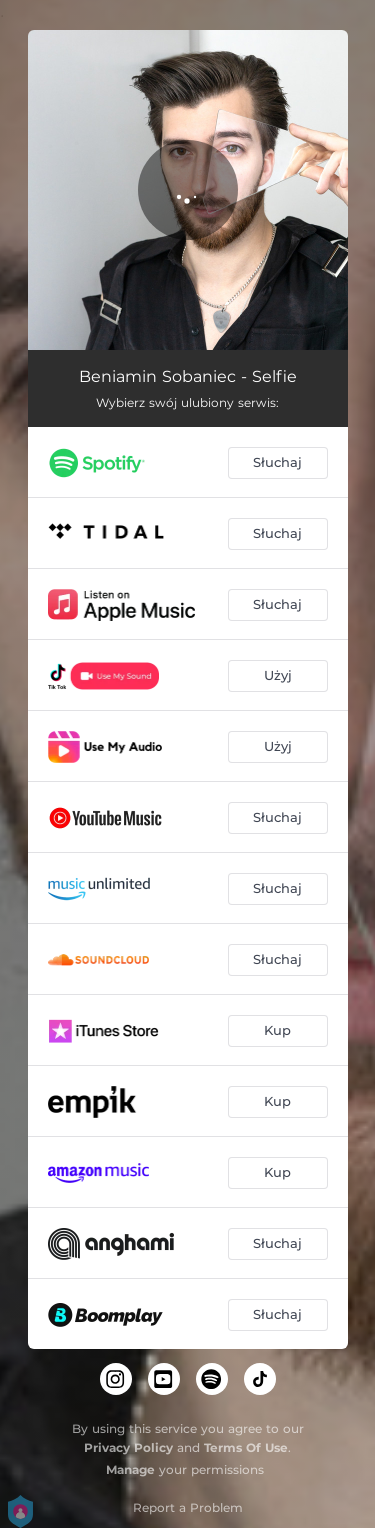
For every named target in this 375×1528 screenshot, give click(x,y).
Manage (130, 1469)
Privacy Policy (128, 1447)
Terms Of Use (246, 1447)
